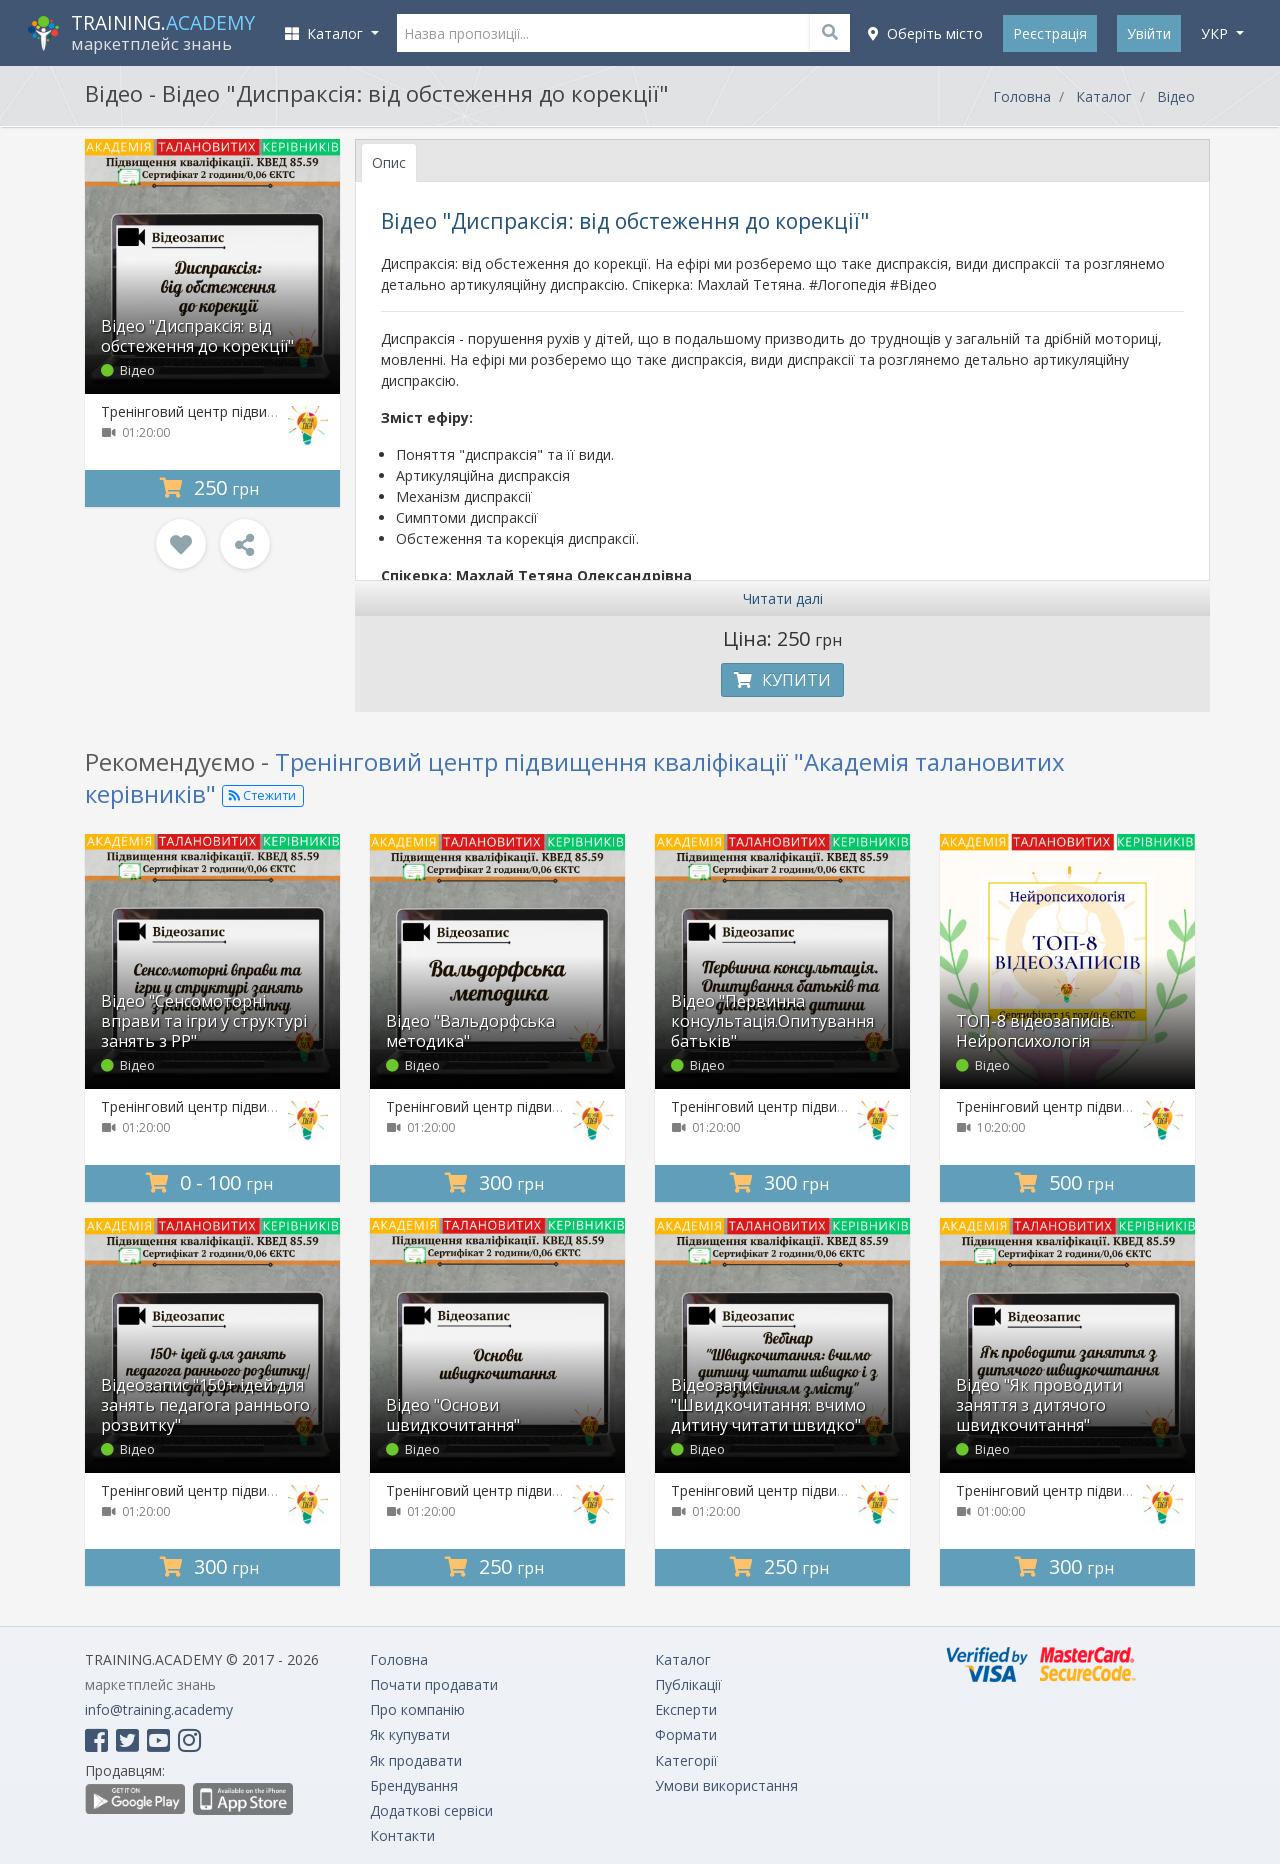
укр (1216, 33)
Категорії (686, 1760)
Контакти (402, 1835)
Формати (686, 1734)
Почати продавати (434, 1684)
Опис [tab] (389, 162)
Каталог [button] (326, 33)
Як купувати (410, 1734)
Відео (1176, 96)
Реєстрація (1050, 33)
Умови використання (726, 1785)
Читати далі (783, 598)
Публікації (688, 1684)
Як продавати (416, 1760)
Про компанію (417, 1709)
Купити (782, 680)
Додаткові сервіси (431, 1810)
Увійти (1149, 33)
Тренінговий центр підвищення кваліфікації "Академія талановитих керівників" (575, 777)
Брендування (414, 1785)
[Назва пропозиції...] (624, 33)
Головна (1022, 96)
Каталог (1104, 96)
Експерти (686, 1709)
